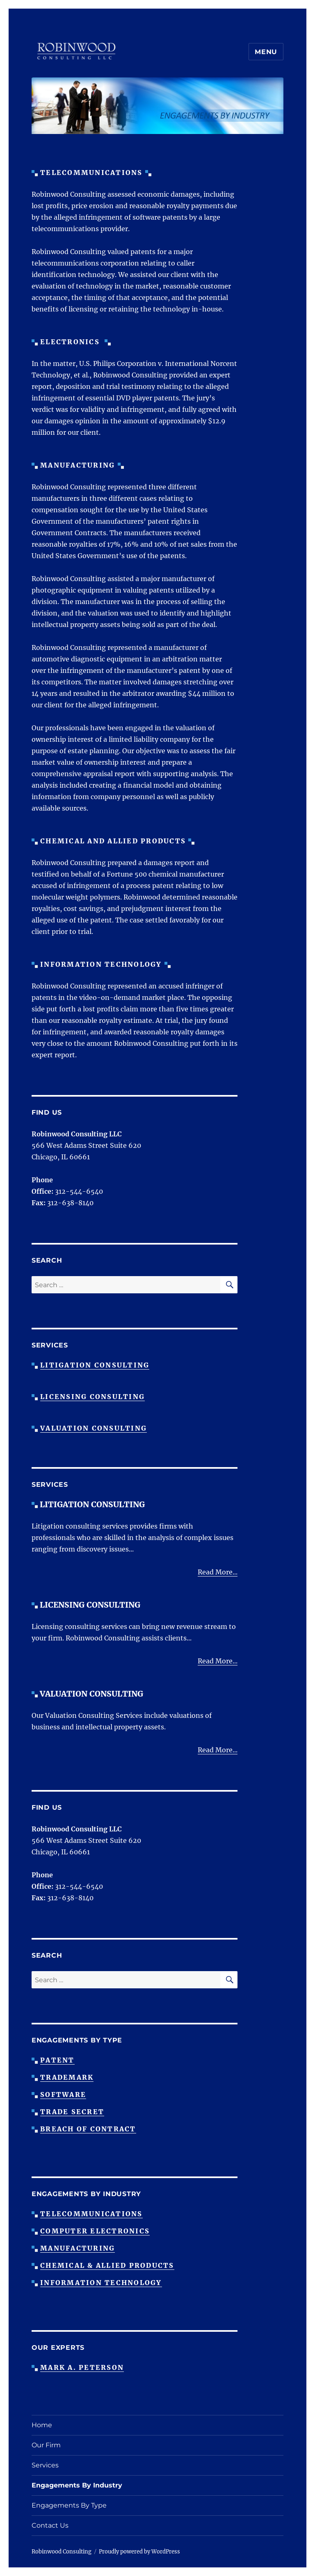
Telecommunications (91, 2214)
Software (63, 2094)
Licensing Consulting (92, 1396)
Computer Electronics (95, 2231)
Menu (266, 52)
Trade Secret (72, 2112)
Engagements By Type (69, 2505)
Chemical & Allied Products (107, 2265)
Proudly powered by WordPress (139, 2551)
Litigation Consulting (94, 1365)
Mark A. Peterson (82, 2367)
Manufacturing (77, 2248)
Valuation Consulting (93, 1428)
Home (42, 2425)
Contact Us (50, 2525)
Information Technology (101, 2282)
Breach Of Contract (88, 2129)
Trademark (67, 2077)
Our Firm (46, 2445)
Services (45, 2465)
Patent (57, 2060)
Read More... (217, 1572)
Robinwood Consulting (61, 2551)
